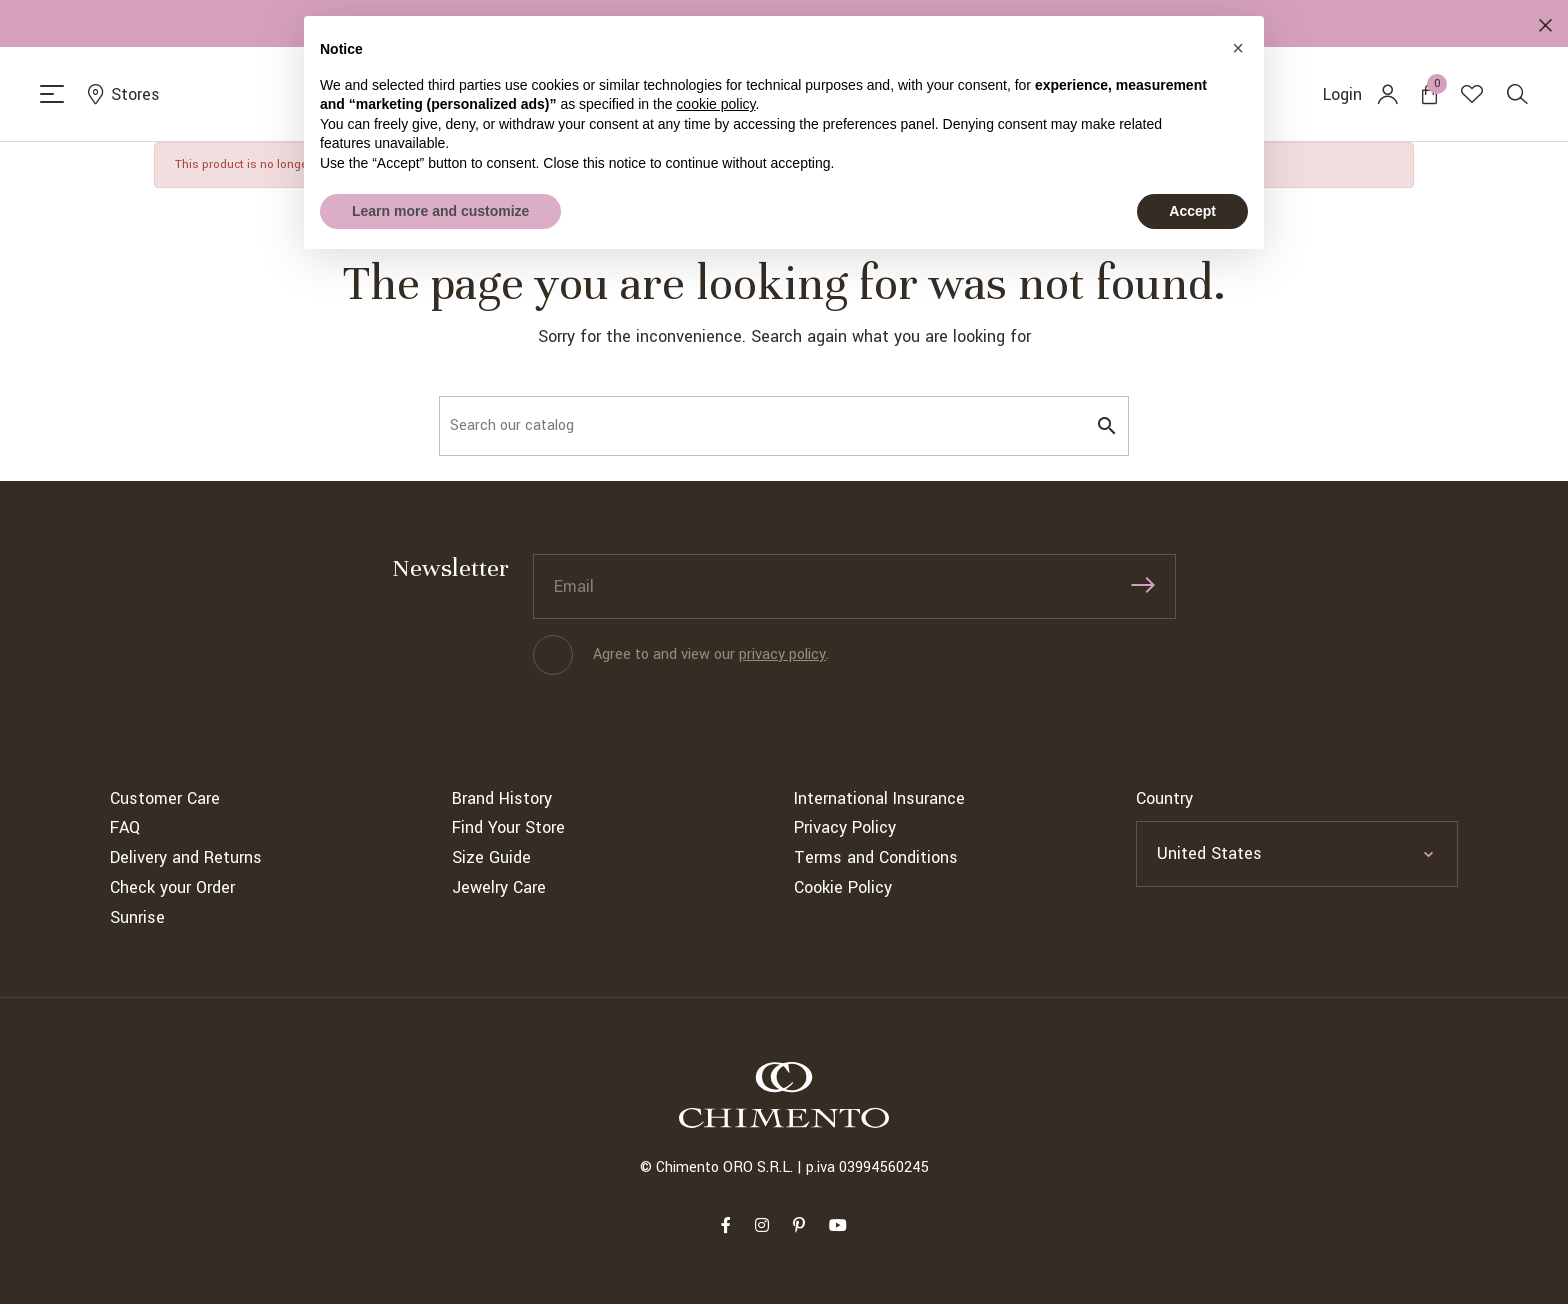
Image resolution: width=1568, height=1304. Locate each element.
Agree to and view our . (711, 654)
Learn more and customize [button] (440, 211)
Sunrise (137, 917)
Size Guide (491, 857)
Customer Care (165, 798)
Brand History (502, 798)
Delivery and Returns (186, 857)
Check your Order (172, 887)
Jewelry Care (499, 887)
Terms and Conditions (876, 857)
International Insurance (879, 798)
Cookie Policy (843, 887)
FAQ (125, 827)
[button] (1238, 48)
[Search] (784, 426)
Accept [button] (1192, 211)
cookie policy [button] (715, 104)
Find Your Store (508, 827)
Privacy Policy (845, 827)
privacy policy (782, 654)
